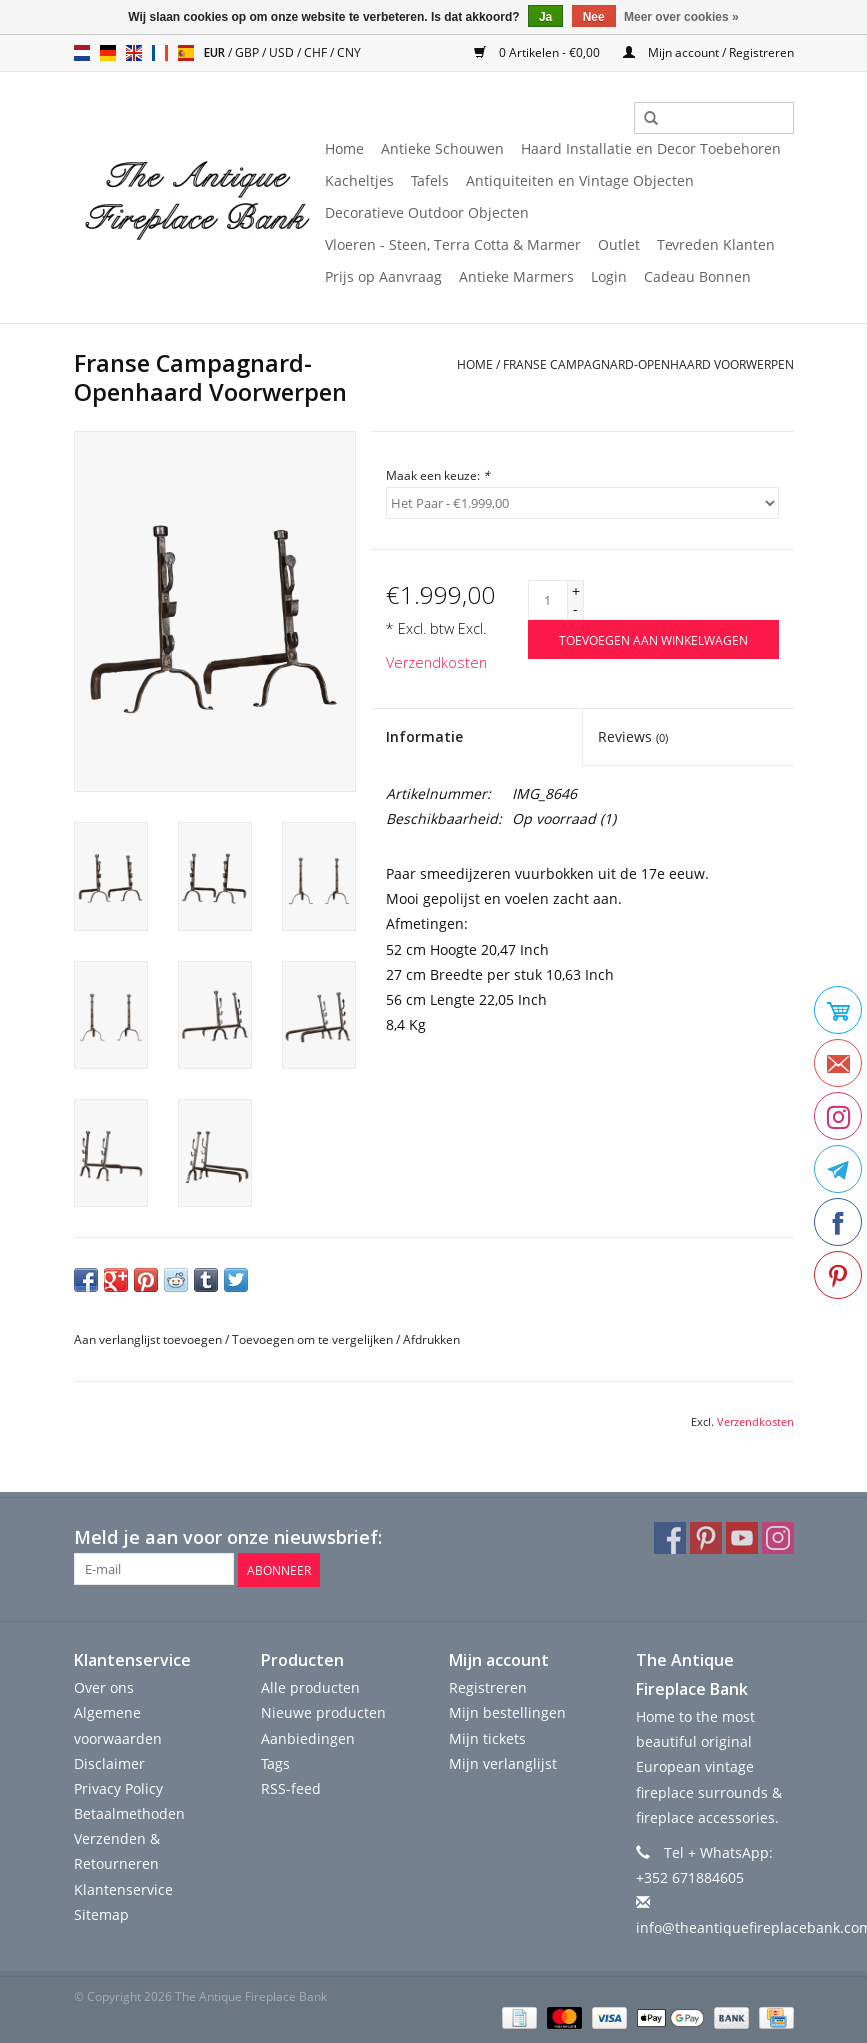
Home (344, 148)
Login (609, 276)
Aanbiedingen (308, 1736)
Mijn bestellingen (507, 1711)
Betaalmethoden (129, 1812)
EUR (216, 52)
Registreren (488, 1686)
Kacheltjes (359, 180)
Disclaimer (109, 1762)
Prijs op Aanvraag (383, 276)
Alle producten (310, 1686)
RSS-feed (291, 1787)
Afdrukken (431, 1339)
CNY (349, 52)
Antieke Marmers (516, 276)
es (186, 53)
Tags (275, 1762)
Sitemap (101, 1913)
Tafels (430, 180)
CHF (317, 52)
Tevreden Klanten (716, 244)
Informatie (424, 736)
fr (160, 53)
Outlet (619, 244)
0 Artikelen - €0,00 (538, 52)
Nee (594, 17)
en (134, 53)
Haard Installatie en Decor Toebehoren (651, 148)
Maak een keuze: (438, 475)
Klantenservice (123, 1887)
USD (283, 52)
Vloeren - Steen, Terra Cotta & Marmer (453, 244)
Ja (545, 17)
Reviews (633, 736)
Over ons (104, 1686)
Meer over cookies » (681, 17)
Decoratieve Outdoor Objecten (427, 212)
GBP (248, 52)
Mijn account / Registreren (708, 52)
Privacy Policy (118, 1787)
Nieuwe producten (323, 1711)
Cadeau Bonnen (697, 276)
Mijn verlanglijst (503, 1762)
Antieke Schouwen (442, 148)
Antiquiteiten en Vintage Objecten (580, 180)
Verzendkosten (436, 662)
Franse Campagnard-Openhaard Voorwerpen (648, 364)
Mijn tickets (487, 1736)
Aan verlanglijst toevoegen (148, 1339)
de (108, 53)
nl (82, 53)
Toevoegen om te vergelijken (314, 1339)
